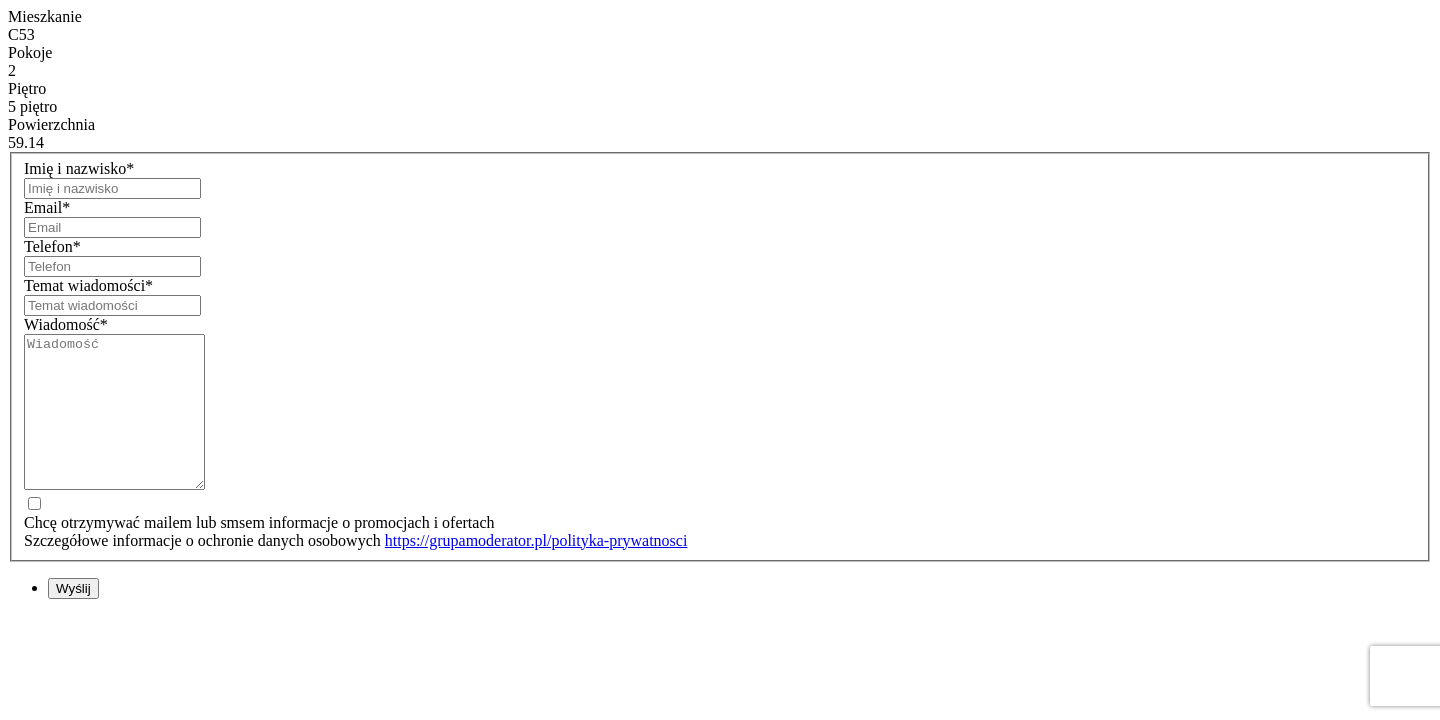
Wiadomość (66, 324)
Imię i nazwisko (79, 168)
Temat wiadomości (88, 285)
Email (47, 207)
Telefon (52, 246)
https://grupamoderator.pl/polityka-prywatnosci (536, 570)
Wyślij (73, 618)
